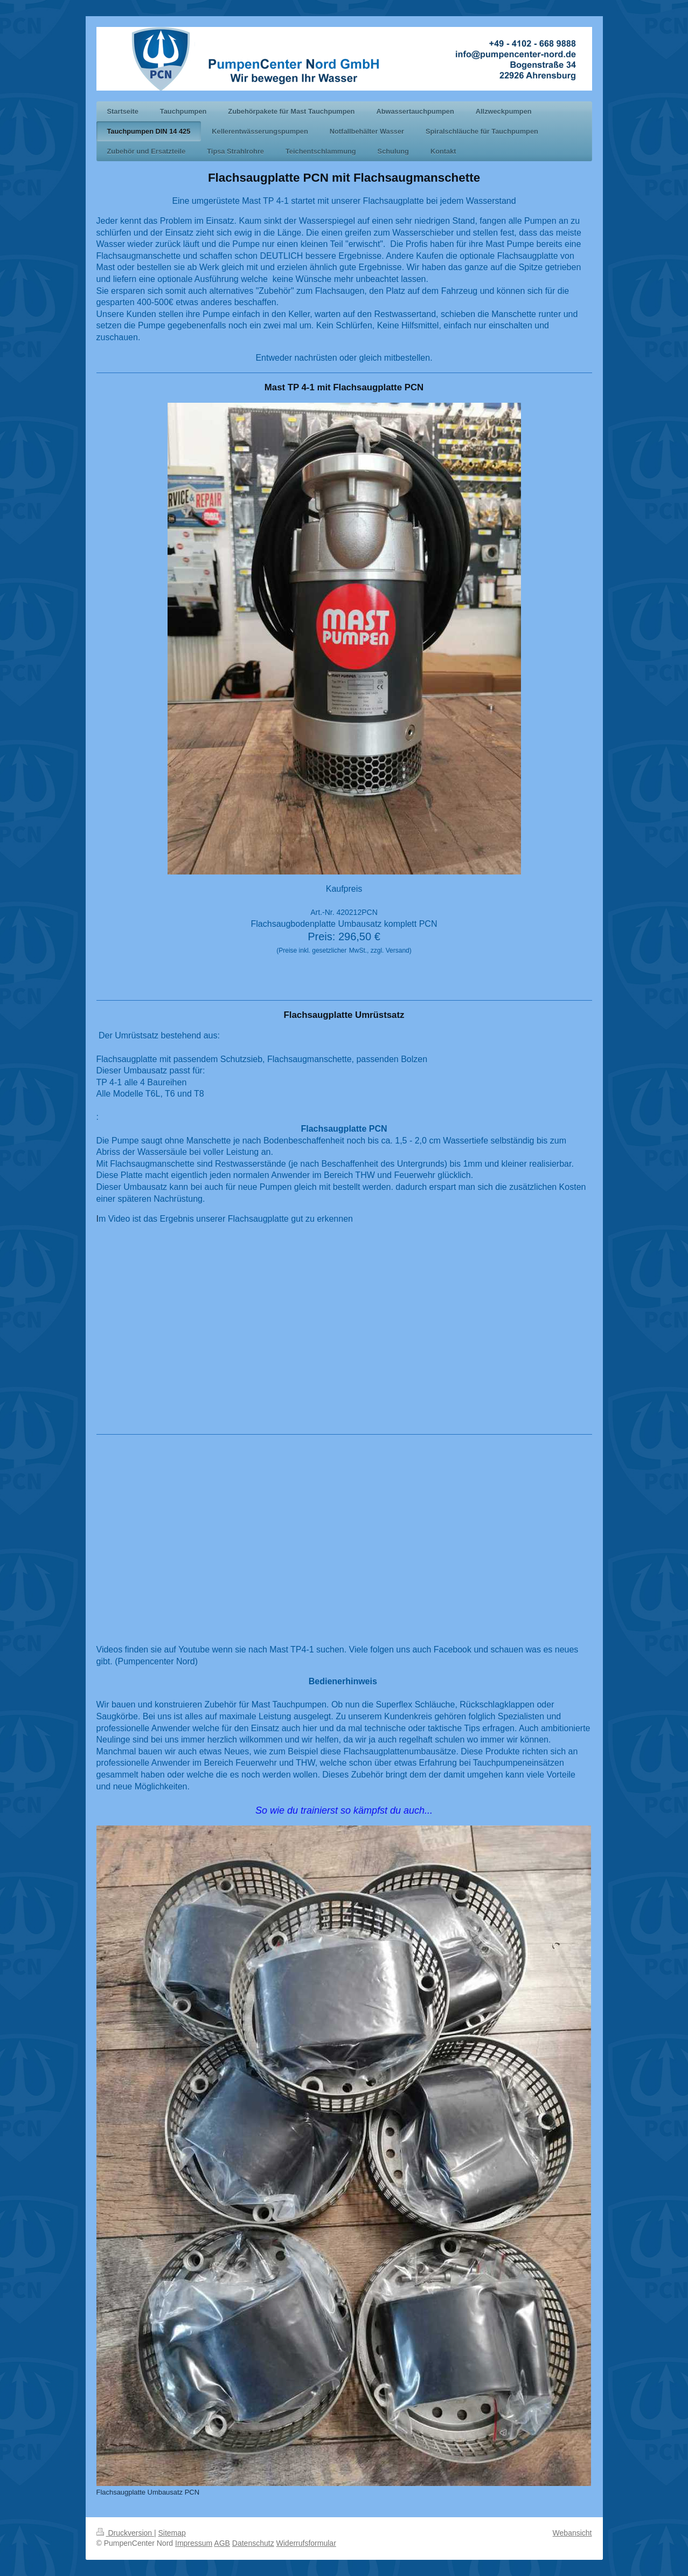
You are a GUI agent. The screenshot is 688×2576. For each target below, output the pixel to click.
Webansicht (572, 2533)
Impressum (193, 2543)
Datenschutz (253, 2543)
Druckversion (125, 2533)
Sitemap (172, 2533)
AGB (222, 2543)
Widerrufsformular (306, 2543)
